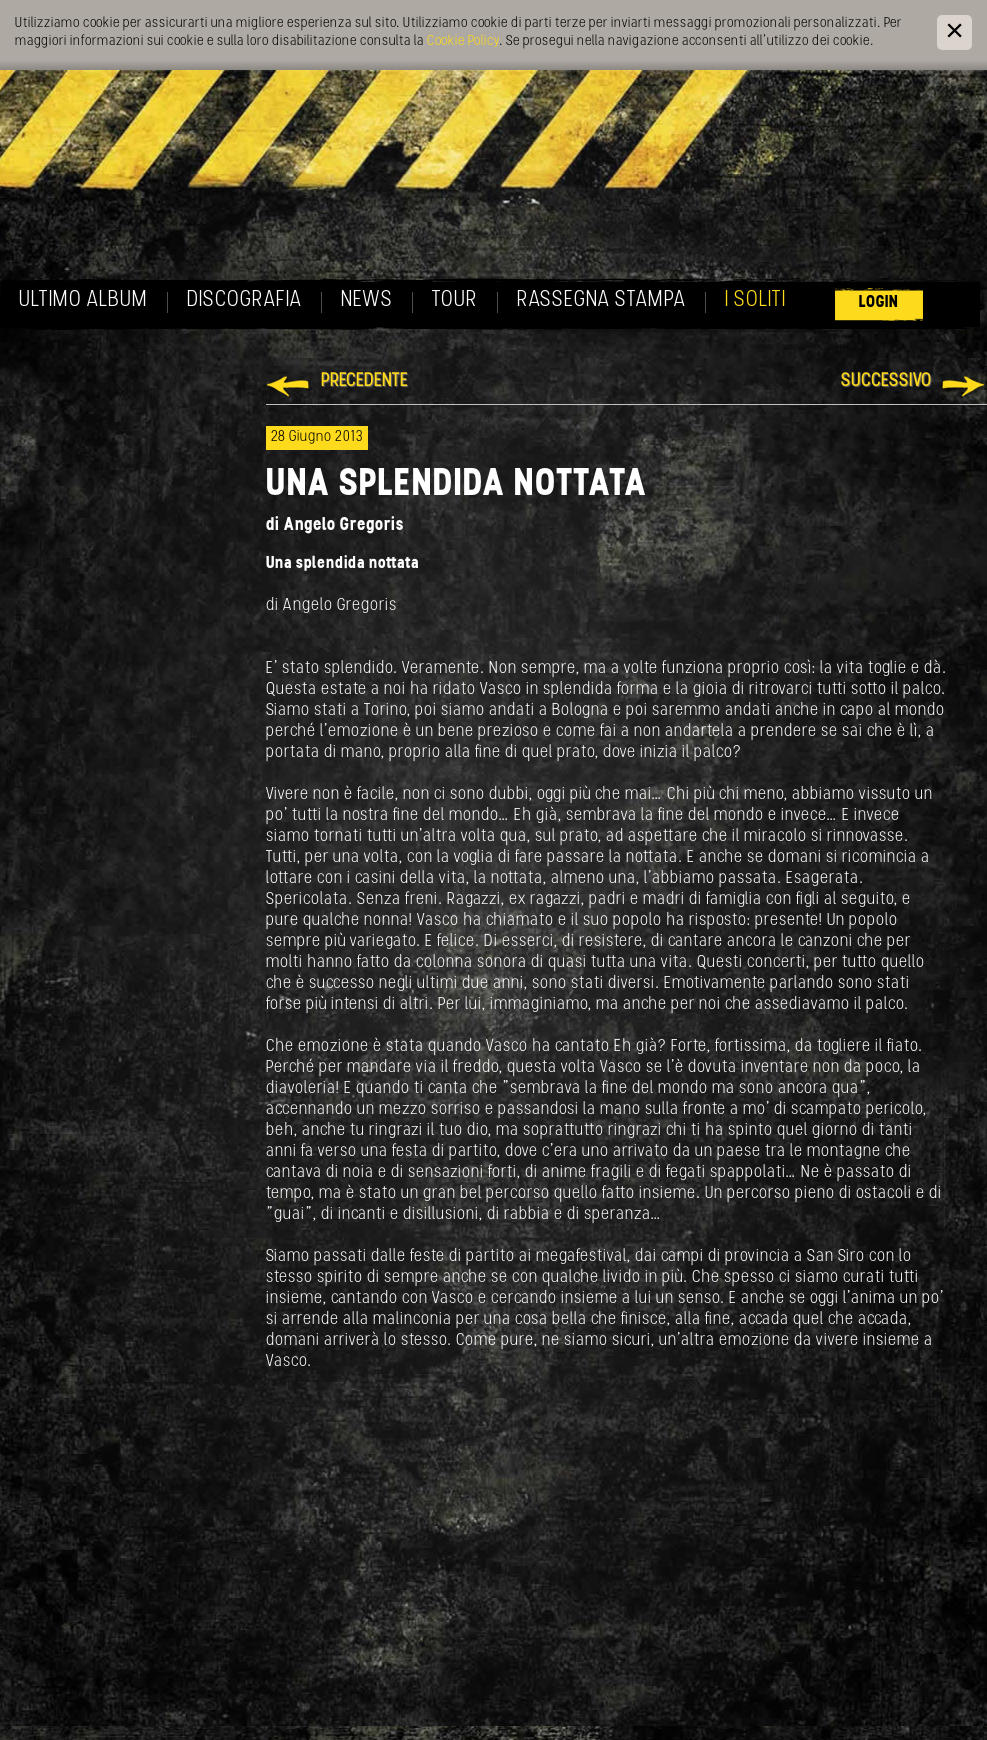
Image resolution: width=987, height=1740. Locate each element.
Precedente (364, 381)
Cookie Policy (463, 41)
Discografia (244, 300)
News (367, 300)
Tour (455, 300)
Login (879, 302)
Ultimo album (83, 300)
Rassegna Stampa (601, 300)
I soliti (755, 300)
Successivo (886, 381)
